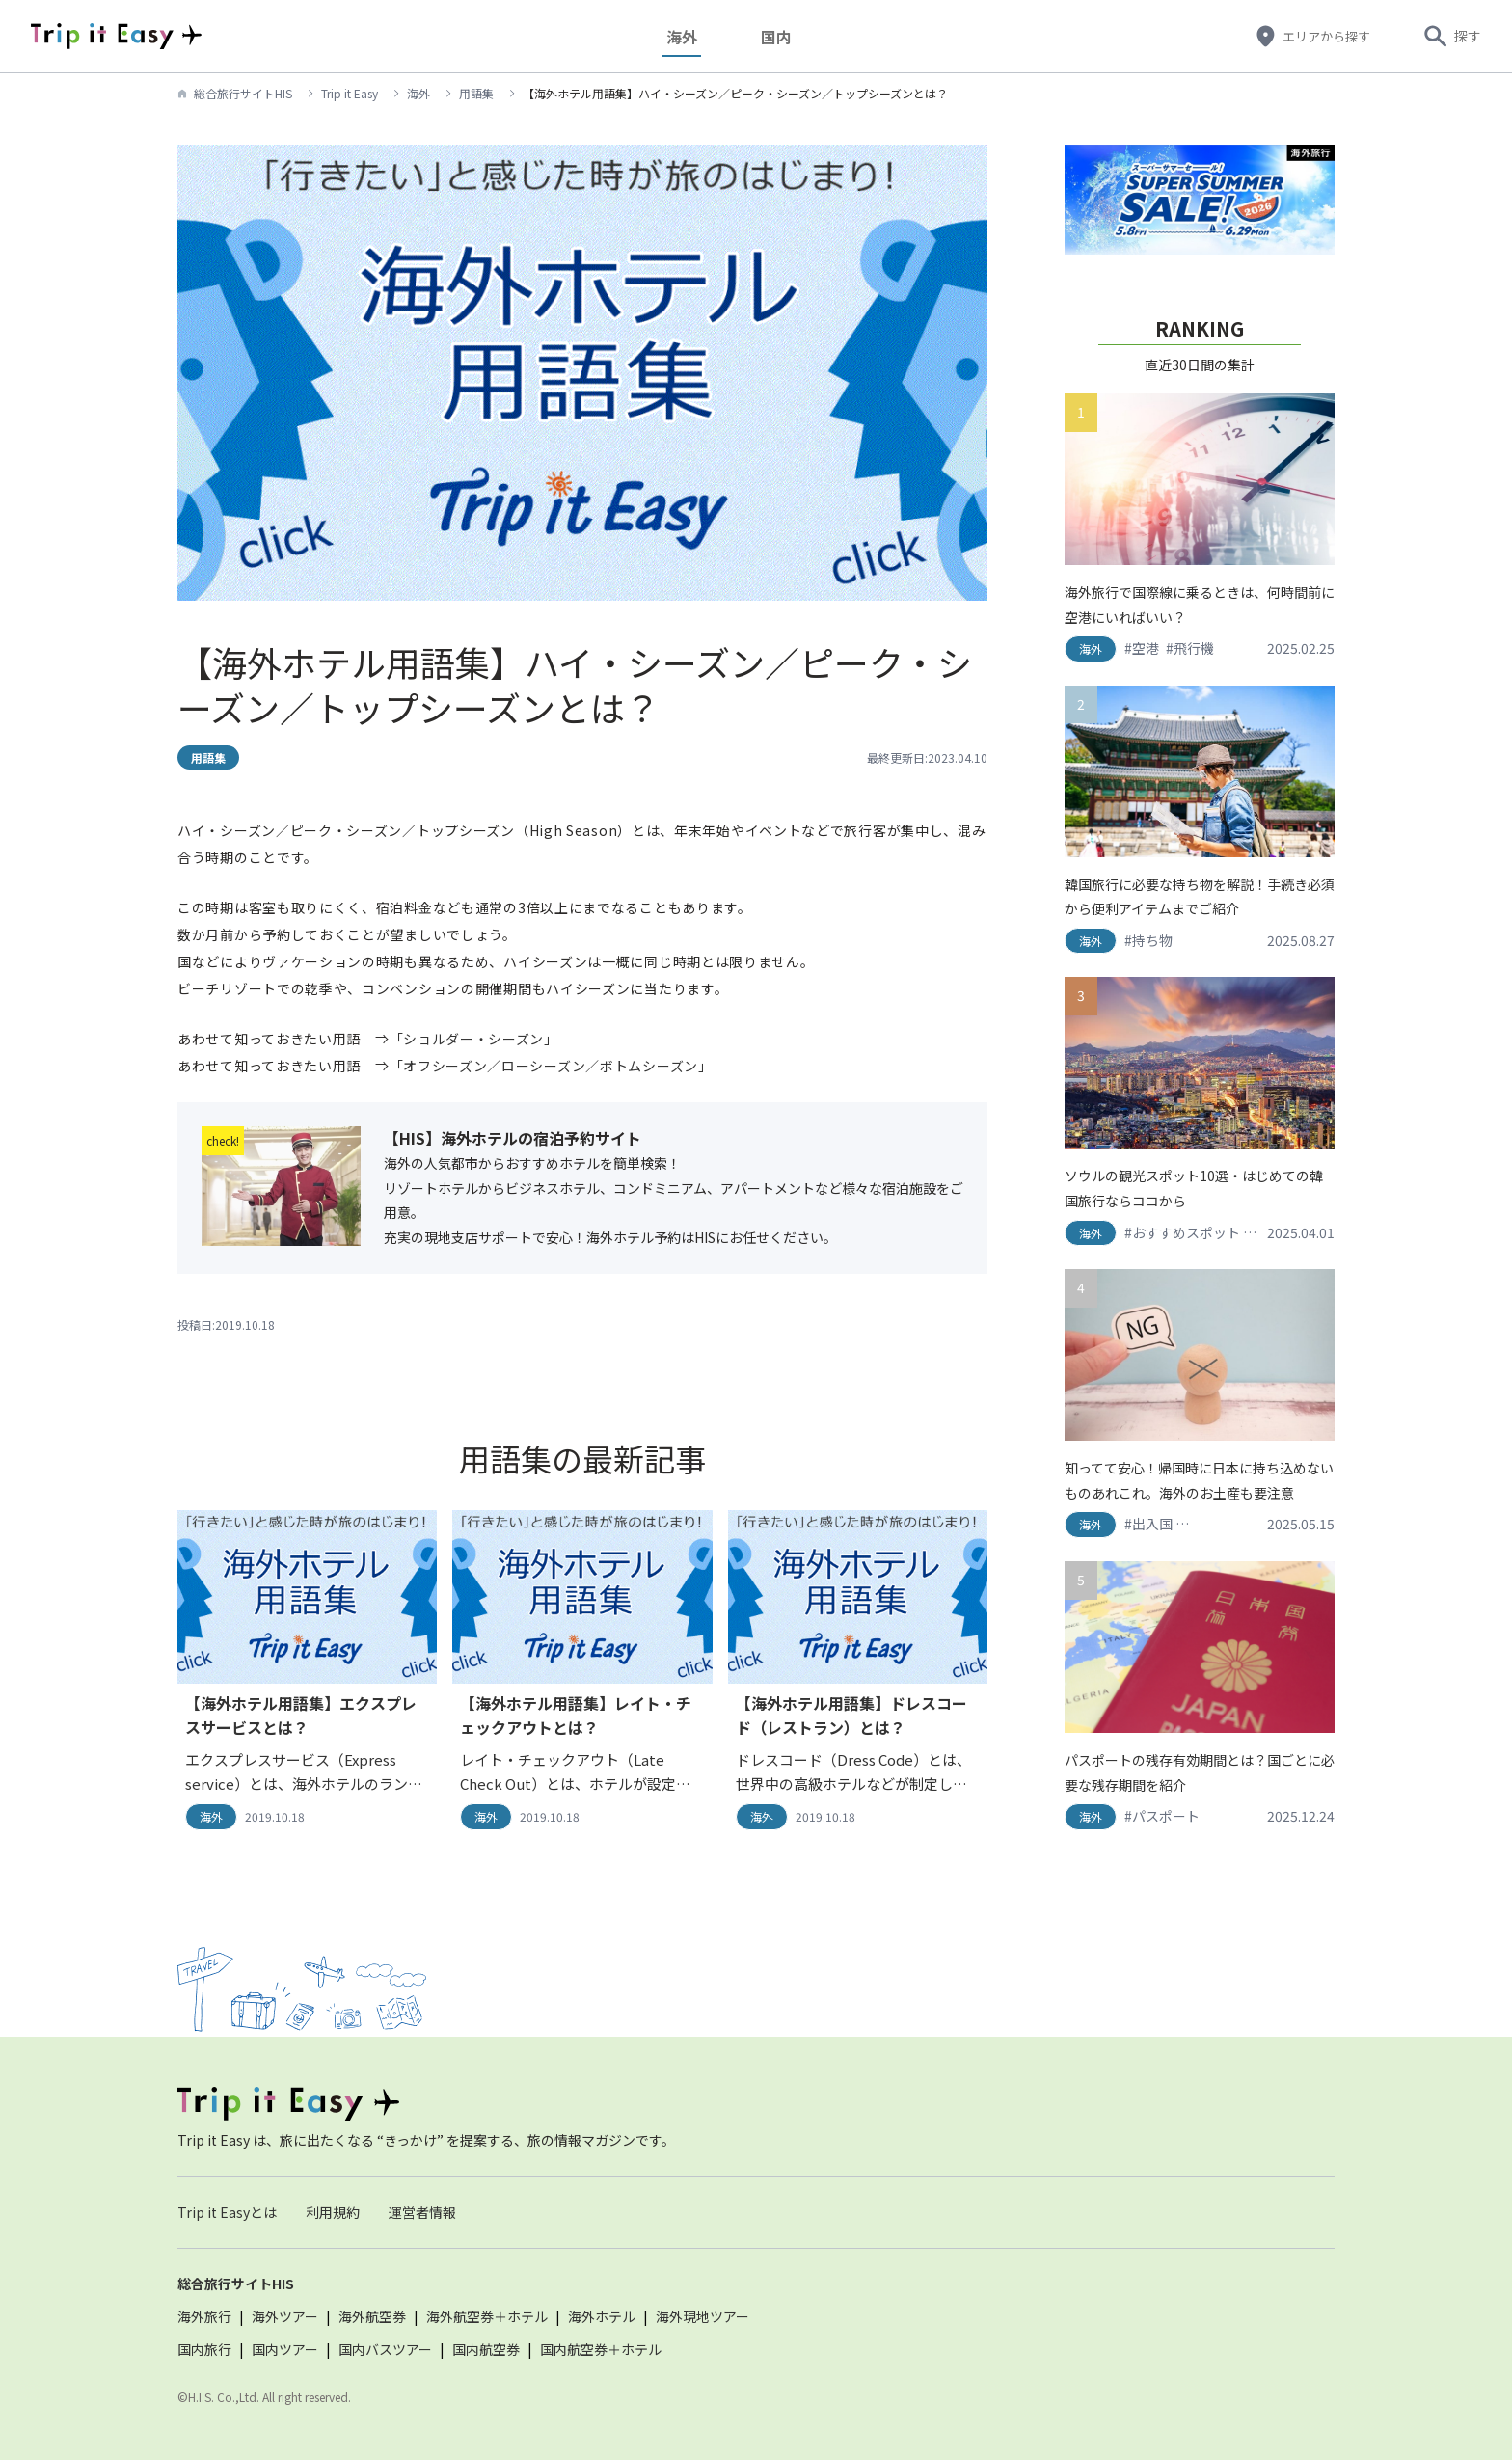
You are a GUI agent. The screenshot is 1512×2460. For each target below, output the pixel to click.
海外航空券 (372, 2316)
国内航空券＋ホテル (601, 2349)
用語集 (476, 93)
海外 (689, 36)
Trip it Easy (349, 93)
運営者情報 (422, 2212)
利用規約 (333, 2212)
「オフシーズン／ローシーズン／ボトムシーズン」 (551, 1065)
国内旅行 (204, 2349)
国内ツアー (285, 2349)
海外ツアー (285, 2316)
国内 (784, 36)
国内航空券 (486, 2349)
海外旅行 (204, 2316)
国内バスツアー (385, 2349)
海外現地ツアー (702, 2316)
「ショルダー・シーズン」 (474, 1038)
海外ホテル (601, 2316)
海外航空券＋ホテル (487, 2316)
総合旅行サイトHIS (243, 93)
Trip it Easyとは (227, 2212)
